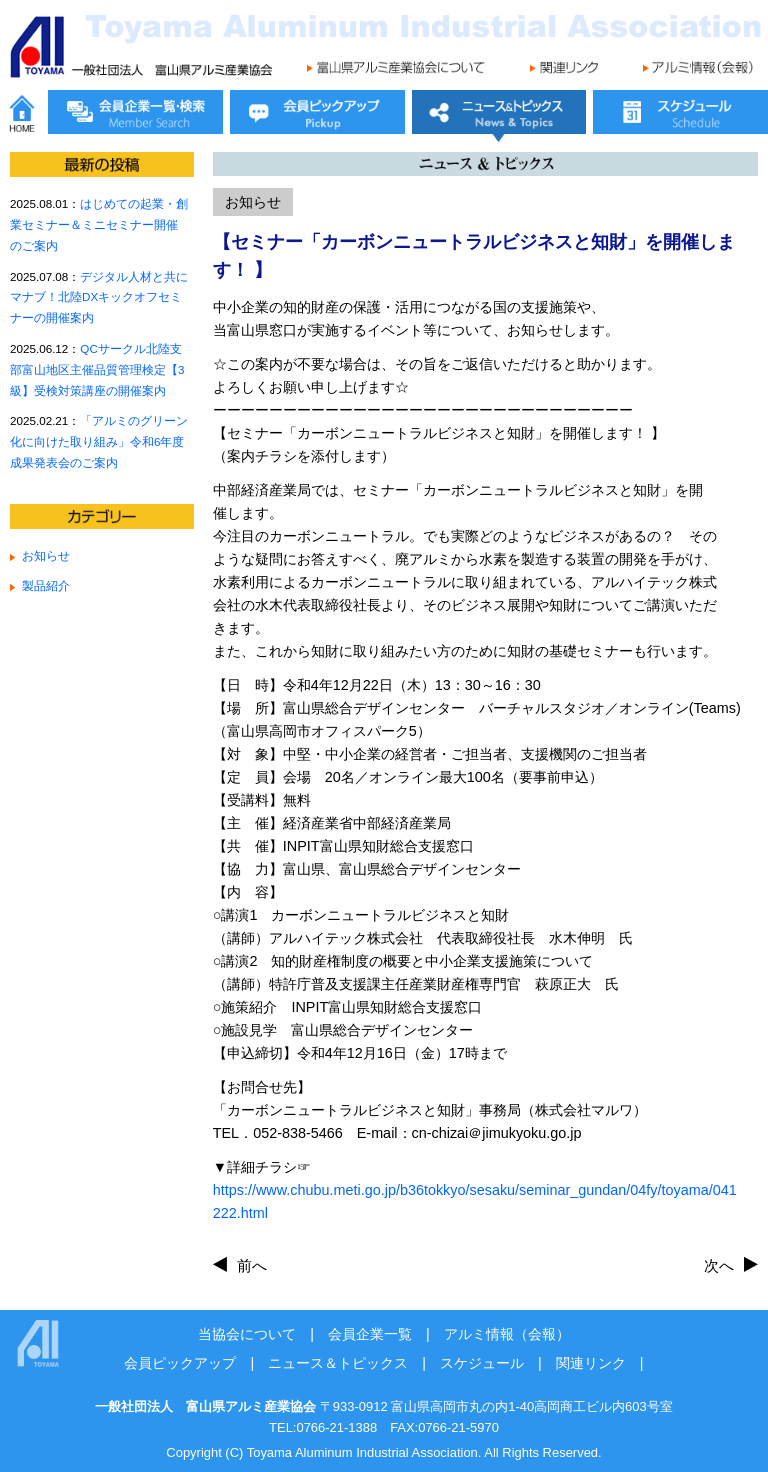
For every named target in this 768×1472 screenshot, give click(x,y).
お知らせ (46, 555)
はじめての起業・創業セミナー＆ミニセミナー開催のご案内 (99, 224)
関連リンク (591, 1363)
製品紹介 (46, 585)
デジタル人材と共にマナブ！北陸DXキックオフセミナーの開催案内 (99, 297)
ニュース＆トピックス (338, 1363)
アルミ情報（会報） (507, 1334)
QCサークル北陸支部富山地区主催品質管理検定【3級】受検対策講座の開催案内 (97, 369)
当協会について (247, 1334)
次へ (719, 1265)
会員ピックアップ (180, 1363)
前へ (252, 1265)
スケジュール (482, 1363)
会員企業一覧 (370, 1334)
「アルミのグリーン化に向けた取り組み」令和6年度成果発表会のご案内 (99, 441)
